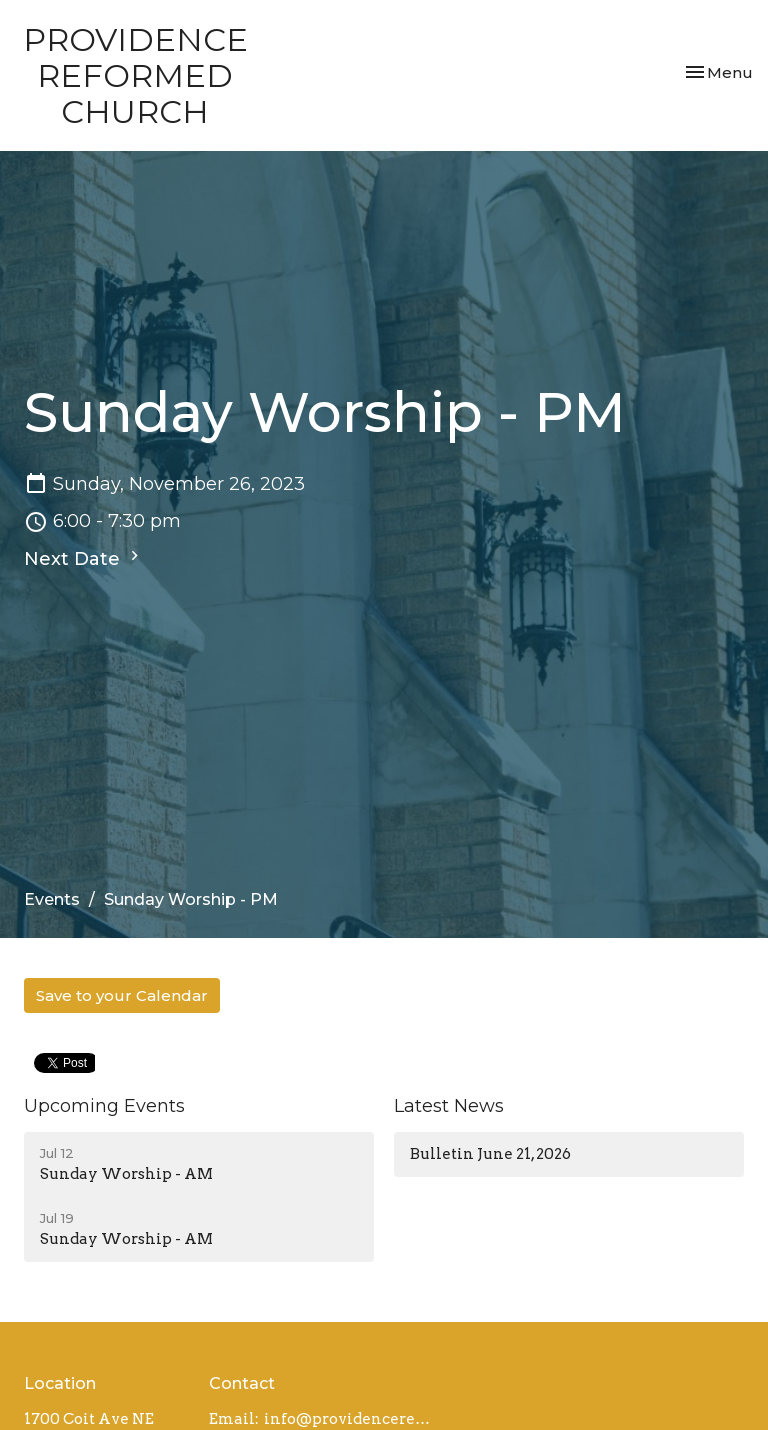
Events (52, 899)
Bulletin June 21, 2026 (490, 1154)
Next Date (84, 558)
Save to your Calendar (122, 995)
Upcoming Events (104, 1106)
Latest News (449, 1106)
